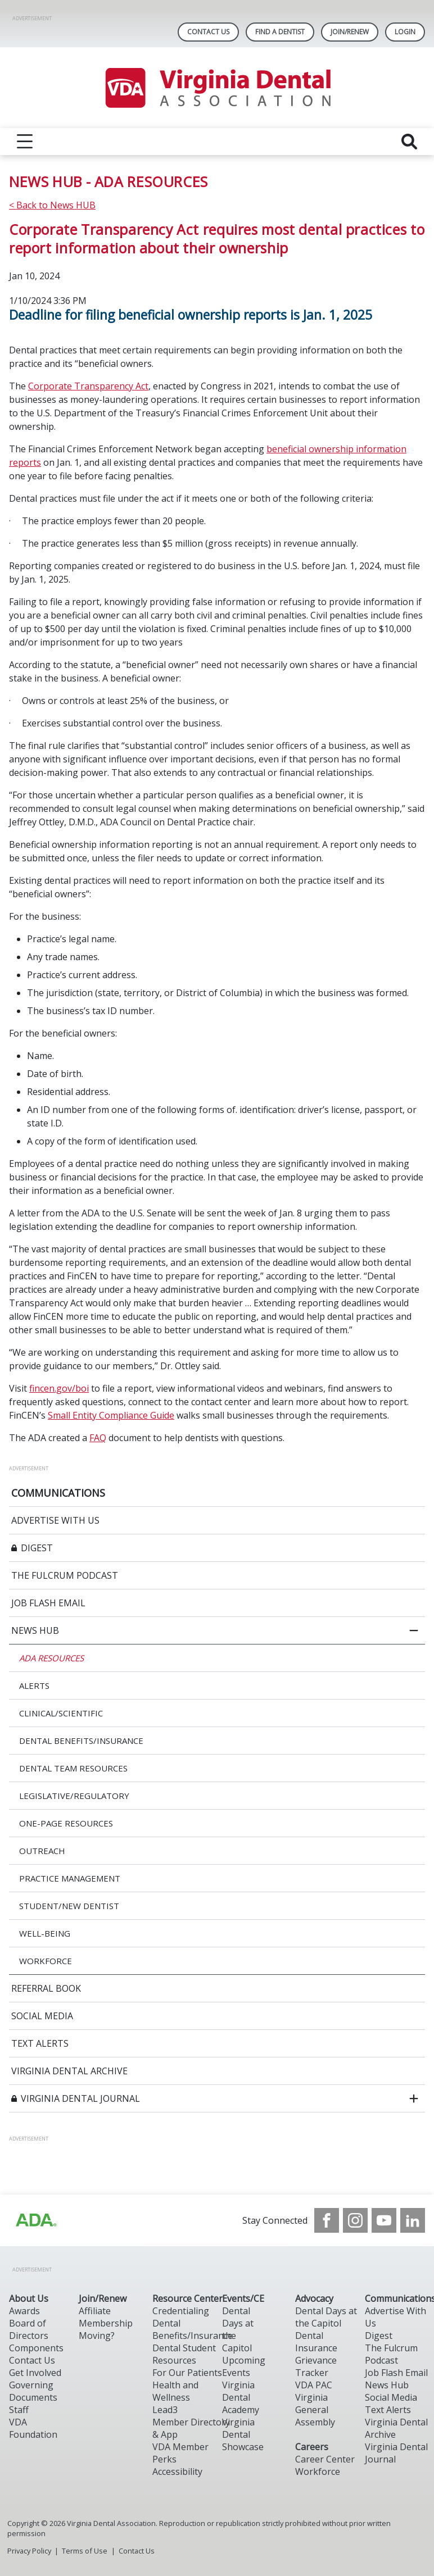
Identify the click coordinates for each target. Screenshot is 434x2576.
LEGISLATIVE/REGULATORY (74, 1795)
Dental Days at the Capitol (326, 2317)
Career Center (325, 2459)
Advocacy (314, 2298)
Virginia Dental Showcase (243, 2434)
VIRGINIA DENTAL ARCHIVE (69, 2071)
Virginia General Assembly (315, 2409)
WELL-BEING (44, 1933)
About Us (28, 2298)
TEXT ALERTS (40, 2043)
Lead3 (165, 2410)
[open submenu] (414, 2098)
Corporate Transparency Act (88, 386)
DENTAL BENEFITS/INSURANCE (81, 1740)
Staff (19, 2410)
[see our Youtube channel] (384, 2220)
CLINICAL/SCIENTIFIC (61, 1713)
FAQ (97, 1438)
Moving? (97, 2335)
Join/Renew (350, 32)
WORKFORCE (45, 1960)
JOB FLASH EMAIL (48, 1603)
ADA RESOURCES (51, 1658)
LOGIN (405, 32)
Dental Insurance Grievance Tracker (316, 2354)
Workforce (317, 2471)
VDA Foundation (33, 2428)
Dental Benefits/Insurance (192, 2329)
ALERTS (34, 1685)
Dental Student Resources (184, 2354)
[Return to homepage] (217, 87)
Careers (311, 2447)
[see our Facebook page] (326, 2220)
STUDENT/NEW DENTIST (69, 1905)
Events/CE (243, 2298)
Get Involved (35, 2372)
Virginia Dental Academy (240, 2397)
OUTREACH (42, 1850)
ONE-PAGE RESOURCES (66, 1823)
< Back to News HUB (52, 205)
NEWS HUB (35, 1630)
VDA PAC (313, 2385)
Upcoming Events (243, 2366)
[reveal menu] (24, 141)
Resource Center (187, 2298)
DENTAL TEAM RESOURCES (73, 1768)
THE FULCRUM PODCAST (64, 1575)
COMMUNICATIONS (58, 1493)
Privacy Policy (29, 2551)
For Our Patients (187, 2372)
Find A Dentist (280, 32)
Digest (378, 2335)
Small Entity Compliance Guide (111, 1415)
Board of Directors (28, 2329)
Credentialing (180, 2311)
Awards (24, 2311)
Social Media (391, 2397)
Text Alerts (388, 2410)
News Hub (387, 2385)
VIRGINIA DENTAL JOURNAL (80, 2098)
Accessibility (177, 2471)
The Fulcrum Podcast (391, 2354)
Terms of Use (84, 2551)
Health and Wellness (175, 2391)
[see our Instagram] (355, 2220)
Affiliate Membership (106, 2317)
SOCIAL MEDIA (42, 2016)
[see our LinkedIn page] (412, 2220)
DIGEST (37, 1548)
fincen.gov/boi (59, 1388)
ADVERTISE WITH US (55, 1520)
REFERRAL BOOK (46, 1988)
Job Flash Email (396, 2372)
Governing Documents (33, 2391)
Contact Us (208, 32)
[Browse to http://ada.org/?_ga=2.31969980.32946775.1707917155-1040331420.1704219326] (35, 2220)
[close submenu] (414, 1630)
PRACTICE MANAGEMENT (69, 1878)
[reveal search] (409, 141)
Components (36, 2348)
